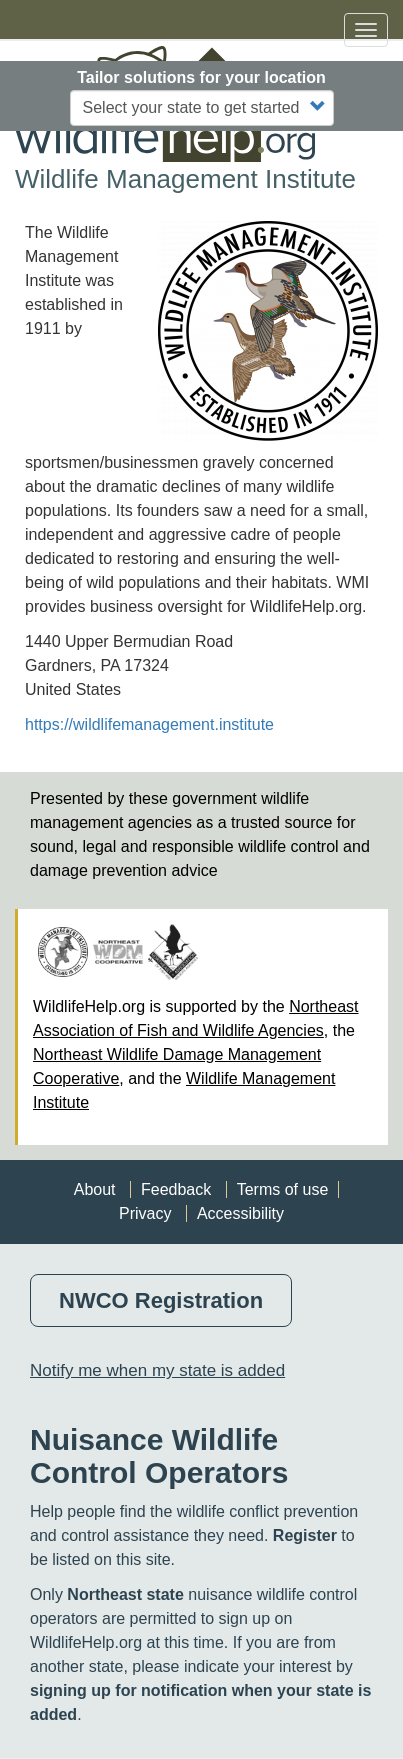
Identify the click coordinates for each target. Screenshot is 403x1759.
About (95, 1189)
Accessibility (240, 1213)
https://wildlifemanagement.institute (149, 724)
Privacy (145, 1213)
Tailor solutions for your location (201, 77)
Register (305, 1535)
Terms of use (283, 1189)
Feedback (176, 1189)
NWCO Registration (161, 1300)
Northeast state (125, 1594)
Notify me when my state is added (157, 1370)
